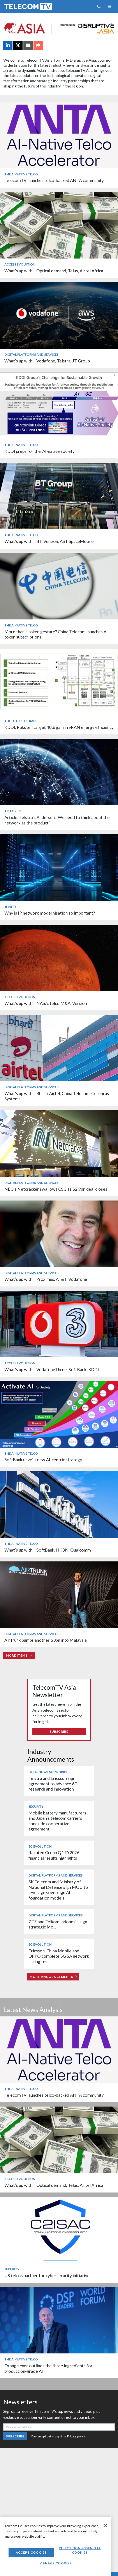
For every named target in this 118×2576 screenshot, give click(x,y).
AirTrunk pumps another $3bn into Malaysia (45, 1640)
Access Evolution (19, 264)
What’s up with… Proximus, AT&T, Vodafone (45, 1279)
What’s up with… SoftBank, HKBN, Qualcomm (47, 1549)
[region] (55, 2546)
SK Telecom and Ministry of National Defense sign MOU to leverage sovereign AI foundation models (58, 1889)
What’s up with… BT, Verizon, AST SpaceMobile (49, 541)
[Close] (105, 2525)
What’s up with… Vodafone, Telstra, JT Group (47, 360)
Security (35, 1806)
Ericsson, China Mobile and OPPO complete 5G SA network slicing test (58, 1956)
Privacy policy (76, 2436)
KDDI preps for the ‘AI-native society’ (40, 451)
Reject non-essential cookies (79, 2550)
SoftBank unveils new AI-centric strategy (43, 1459)
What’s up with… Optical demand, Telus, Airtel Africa (53, 270)
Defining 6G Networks (47, 1772)
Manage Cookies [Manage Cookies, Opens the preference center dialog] (55, 2563)
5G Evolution (40, 1846)
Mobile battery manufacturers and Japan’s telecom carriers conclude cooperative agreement (57, 1820)
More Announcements (53, 1976)
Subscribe (59, 1731)
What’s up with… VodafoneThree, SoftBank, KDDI (51, 1369)
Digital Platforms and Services (31, 354)
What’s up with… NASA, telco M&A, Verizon (45, 1003)
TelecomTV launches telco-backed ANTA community (54, 180)
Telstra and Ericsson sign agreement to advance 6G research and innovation (52, 1783)
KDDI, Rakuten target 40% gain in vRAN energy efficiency (59, 727)
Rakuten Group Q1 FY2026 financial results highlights (53, 1855)
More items (19, 1655)
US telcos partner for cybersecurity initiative (47, 2275)
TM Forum (12, 811)
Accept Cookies (31, 2552)
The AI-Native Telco (21, 174)
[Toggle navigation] (110, 6)
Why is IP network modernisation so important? (49, 912)
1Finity (10, 906)
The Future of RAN (20, 721)
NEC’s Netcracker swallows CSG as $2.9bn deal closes (55, 1189)
